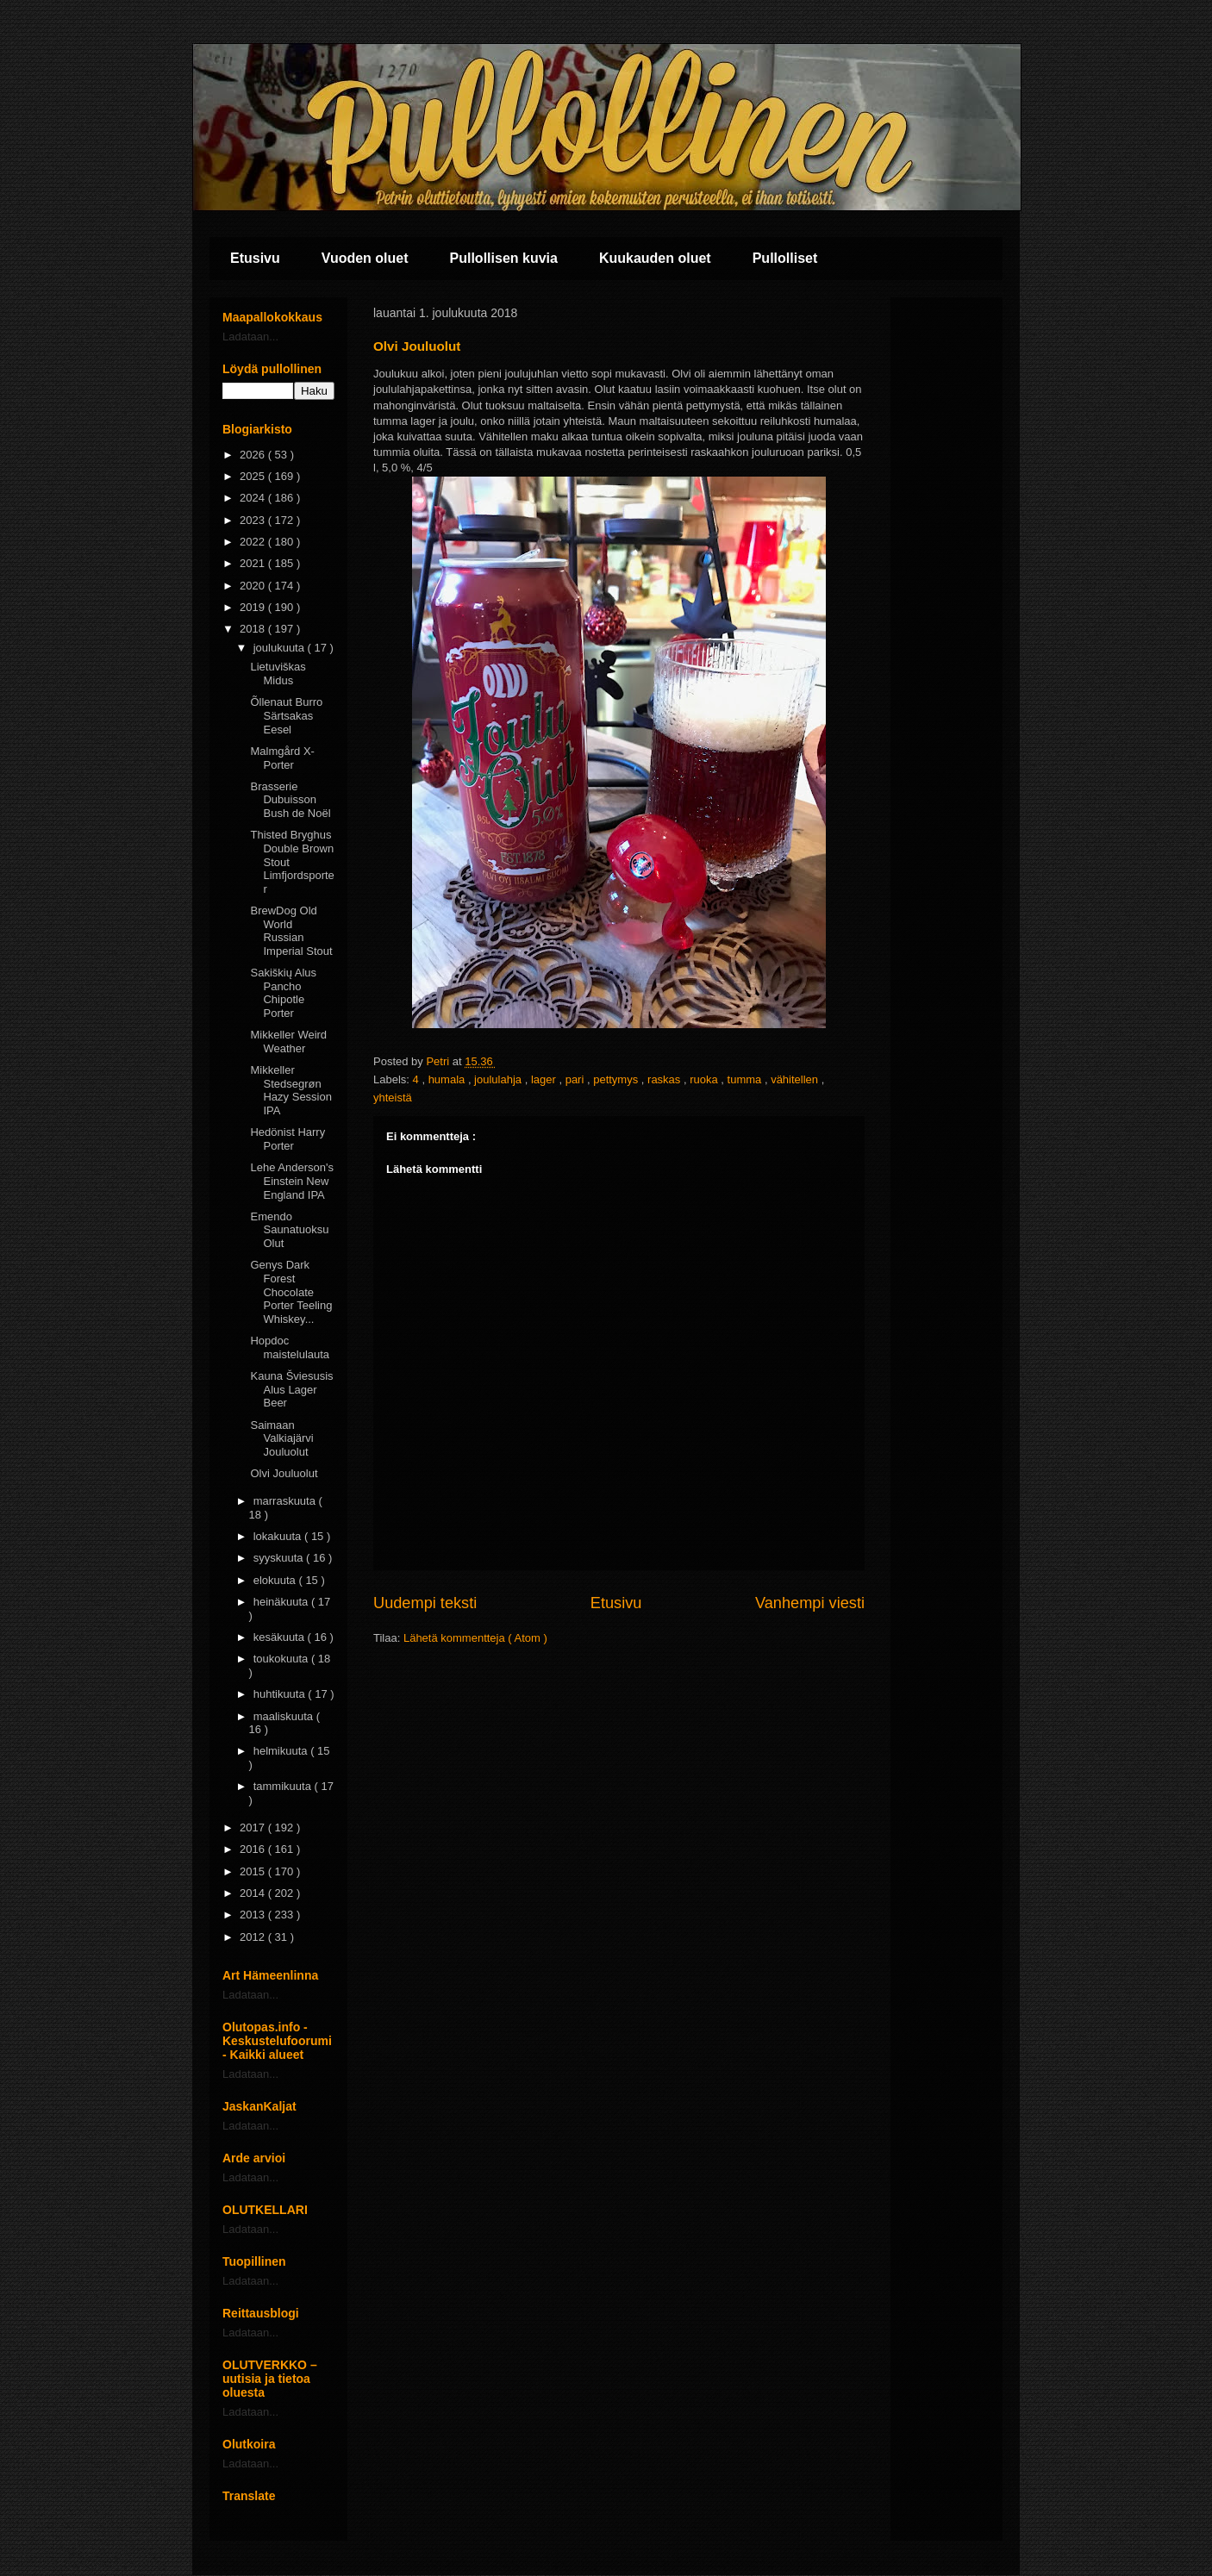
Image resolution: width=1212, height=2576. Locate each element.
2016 (254, 1849)
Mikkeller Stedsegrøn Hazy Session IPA (290, 1090)
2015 (254, 1871)
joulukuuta (280, 647)
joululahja (499, 1079)
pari (576, 1079)
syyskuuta (279, 1557)
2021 (254, 563)
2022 (254, 541)
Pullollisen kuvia (504, 258)
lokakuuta (278, 1536)
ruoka (705, 1079)
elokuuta (276, 1580)
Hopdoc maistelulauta (289, 1347)
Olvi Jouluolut (283, 1473)
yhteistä (392, 1097)
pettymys (617, 1079)
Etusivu (255, 258)
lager (545, 1079)
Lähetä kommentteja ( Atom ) (475, 1637)
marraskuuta (286, 1500)
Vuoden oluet (365, 258)
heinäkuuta (282, 1601)
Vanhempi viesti (810, 1603)
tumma (746, 1079)
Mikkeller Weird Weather (288, 1041)
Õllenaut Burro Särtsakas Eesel (286, 715)
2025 (254, 476)
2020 (254, 585)
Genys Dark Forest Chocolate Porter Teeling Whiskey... (291, 1291)
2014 (254, 1893)
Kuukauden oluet (655, 258)
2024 (254, 497)
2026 (254, 454)
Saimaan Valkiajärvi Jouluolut (281, 1438)
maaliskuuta (284, 1716)
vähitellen (796, 1079)
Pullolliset (785, 258)
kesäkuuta (280, 1637)
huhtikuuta (281, 1693)
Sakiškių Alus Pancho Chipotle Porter (283, 993)
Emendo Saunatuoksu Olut (289, 1230)
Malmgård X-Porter (282, 758)
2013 (254, 1914)
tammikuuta (284, 1786)
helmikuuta (281, 1750)
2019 (254, 607)
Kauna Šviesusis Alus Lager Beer (291, 1389)
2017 (254, 1827)
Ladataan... (250, 336)
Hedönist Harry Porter (287, 1139)
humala (448, 1079)
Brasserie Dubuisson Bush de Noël (290, 800)
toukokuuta (282, 1658)
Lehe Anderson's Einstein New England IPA (291, 1181)
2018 (254, 628)
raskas (665, 1079)
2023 (254, 520)
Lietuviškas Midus (277, 673)
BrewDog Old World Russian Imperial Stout (291, 930)
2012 (254, 1936)
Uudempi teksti (425, 1603)
